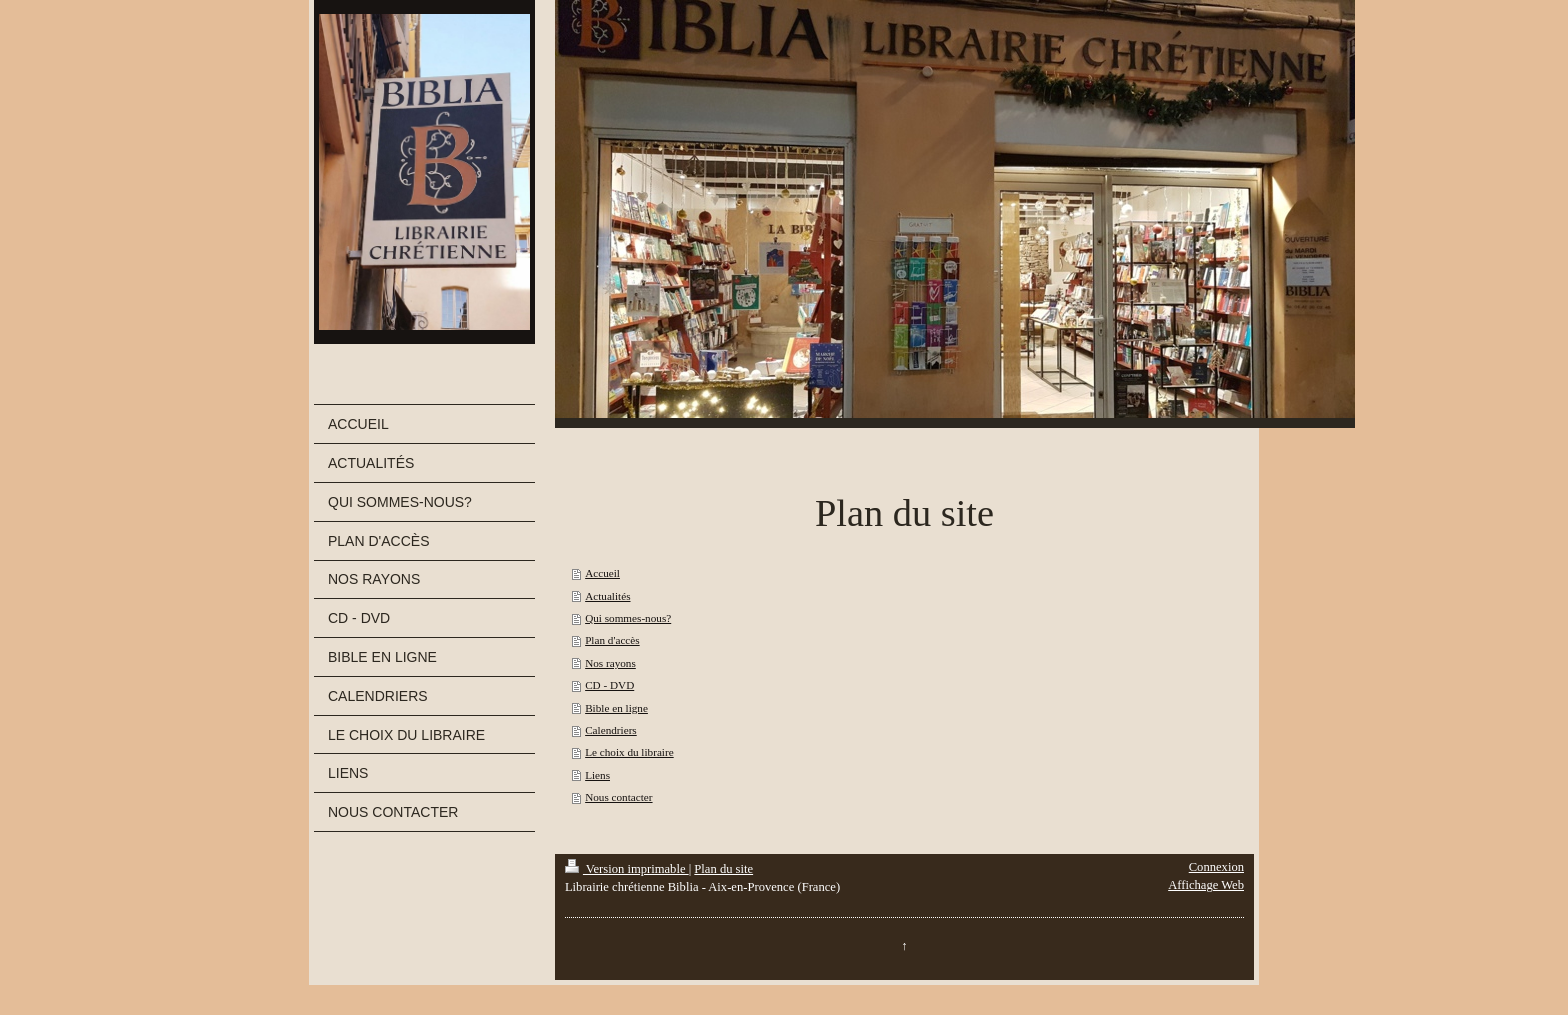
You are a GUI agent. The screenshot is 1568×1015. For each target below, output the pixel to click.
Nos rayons (610, 663)
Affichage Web (1206, 885)
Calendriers (611, 730)
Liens (597, 775)
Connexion (1216, 867)
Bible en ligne (616, 708)
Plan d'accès (612, 640)
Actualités (607, 596)
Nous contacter (618, 797)
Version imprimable (627, 869)
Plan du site (723, 869)
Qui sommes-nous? (628, 618)
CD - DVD (609, 685)
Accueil (602, 573)
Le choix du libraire (629, 752)
